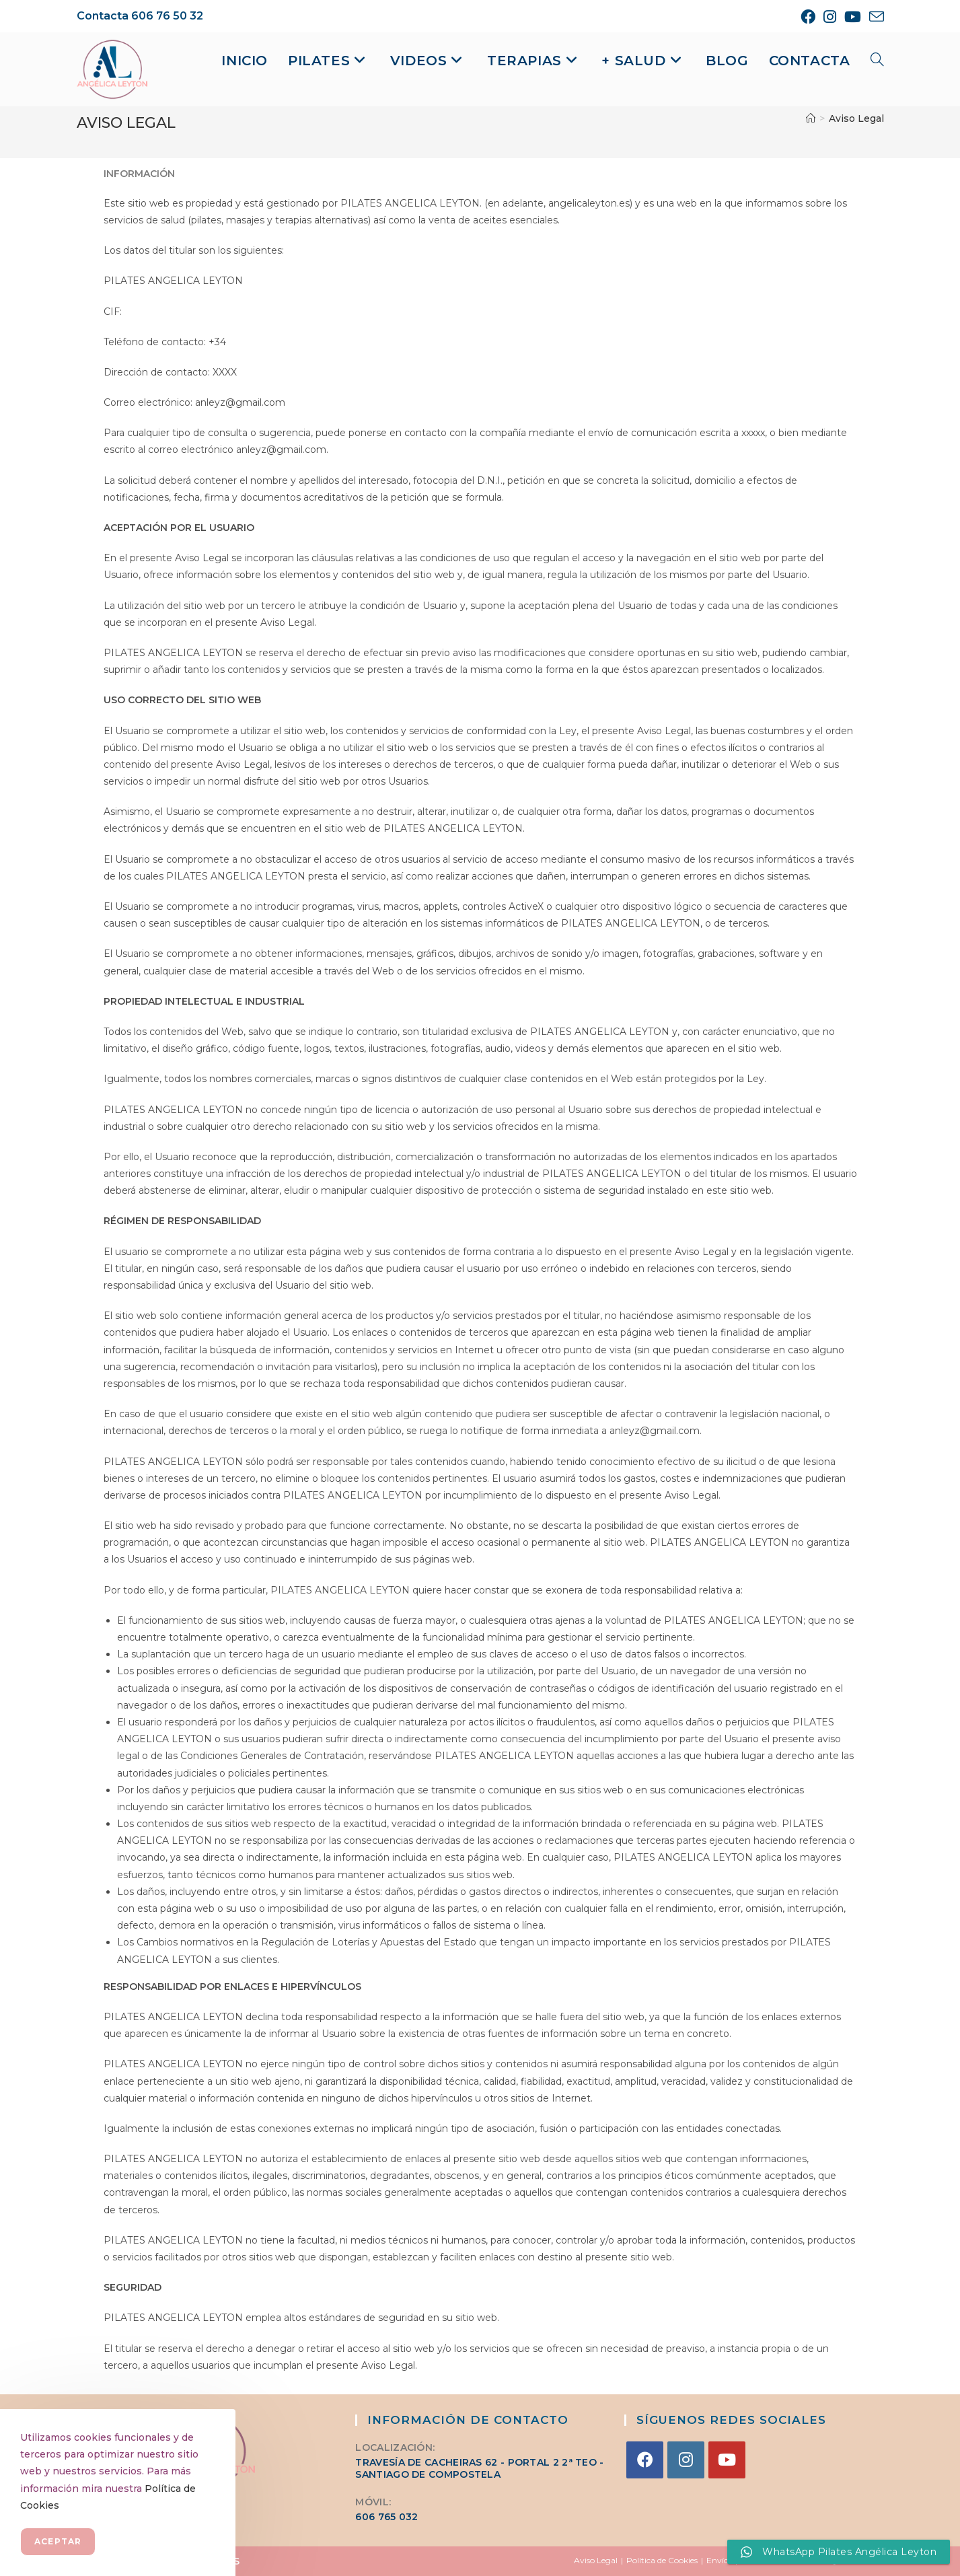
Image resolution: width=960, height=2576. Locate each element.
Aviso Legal (856, 118)
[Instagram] (685, 2459)
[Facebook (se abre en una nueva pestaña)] (808, 16)
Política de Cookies (662, 2560)
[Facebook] (644, 2459)
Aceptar (57, 2541)
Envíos (719, 2560)
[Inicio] (810, 118)
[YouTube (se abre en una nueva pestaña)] (852, 16)
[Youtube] (726, 2459)
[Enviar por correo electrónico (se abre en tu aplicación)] (874, 17)
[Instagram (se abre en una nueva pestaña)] (829, 16)
